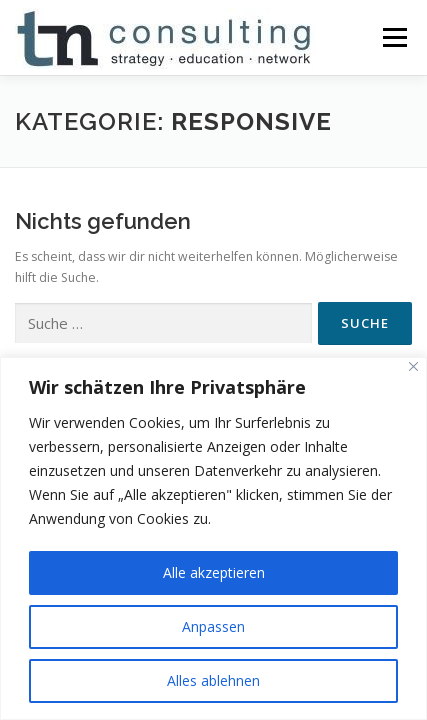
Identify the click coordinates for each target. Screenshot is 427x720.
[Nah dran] (413, 366)
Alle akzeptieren (214, 572)
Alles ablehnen (213, 680)
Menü (393, 37)
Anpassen (213, 626)
